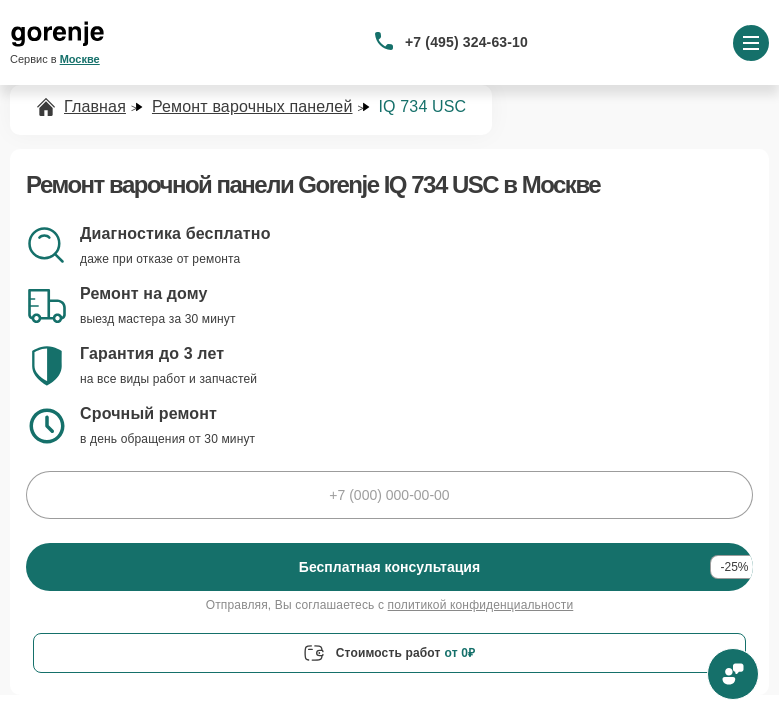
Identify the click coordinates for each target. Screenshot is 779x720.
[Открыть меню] (751, 43)
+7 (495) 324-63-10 (466, 42)
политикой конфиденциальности (481, 605)
